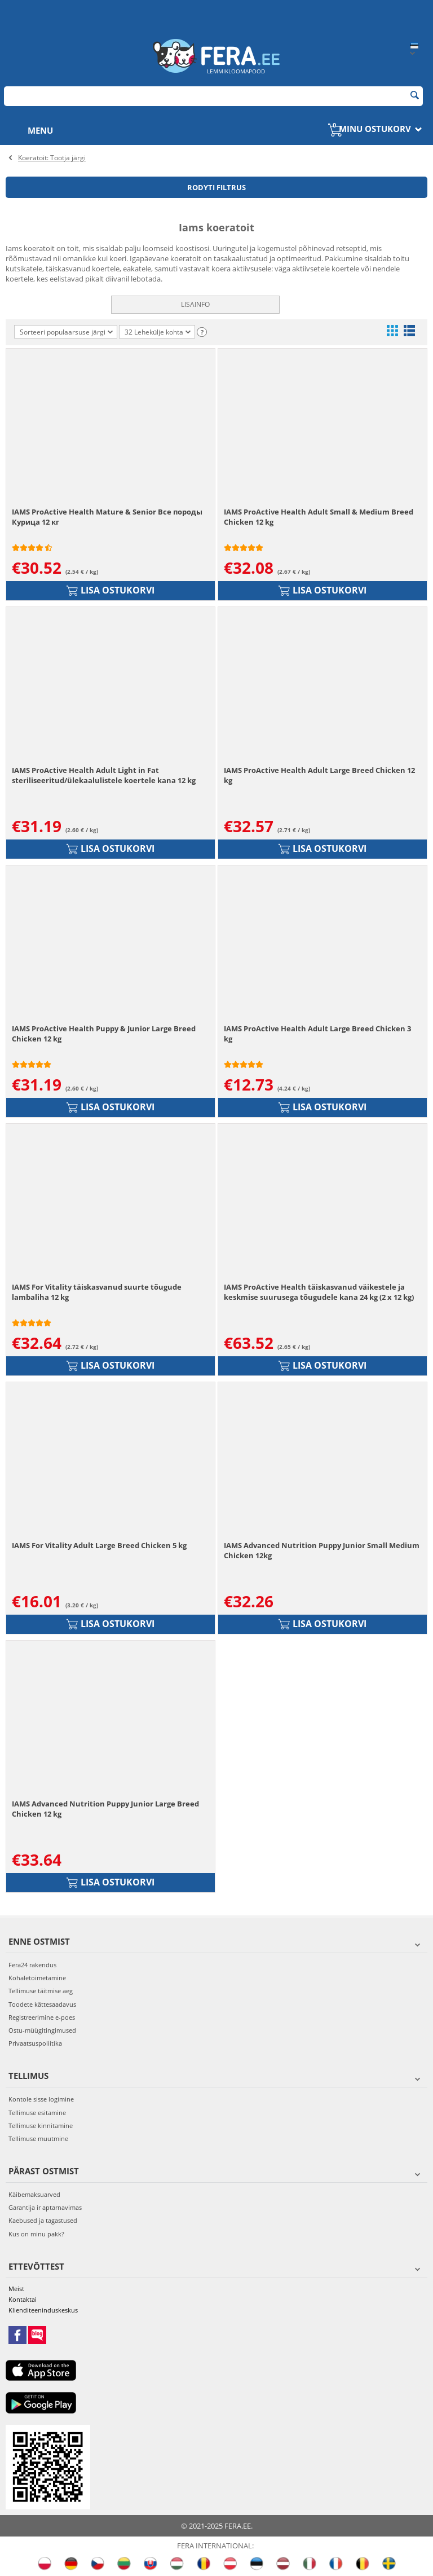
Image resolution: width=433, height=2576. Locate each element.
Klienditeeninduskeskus (43, 2310)
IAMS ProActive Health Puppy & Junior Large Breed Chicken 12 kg (104, 1033)
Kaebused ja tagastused (42, 2220)
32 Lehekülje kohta (158, 333)
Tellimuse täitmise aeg (40, 1990)
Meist (16, 2288)
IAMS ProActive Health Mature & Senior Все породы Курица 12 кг (107, 517)
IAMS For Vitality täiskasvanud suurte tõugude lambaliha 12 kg (97, 1292)
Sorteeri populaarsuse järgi (66, 332)
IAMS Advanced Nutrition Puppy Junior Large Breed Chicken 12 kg (105, 1809)
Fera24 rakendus (32, 1964)
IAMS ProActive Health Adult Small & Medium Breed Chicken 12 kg (318, 517)
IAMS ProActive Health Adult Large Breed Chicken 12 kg (319, 775)
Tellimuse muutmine (38, 2138)
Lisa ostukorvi (110, 590)
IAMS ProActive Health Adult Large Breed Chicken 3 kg (317, 1033)
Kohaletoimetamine (37, 1977)
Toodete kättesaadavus (42, 2004)
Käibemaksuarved (34, 2194)
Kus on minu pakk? (36, 2234)
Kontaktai (22, 2299)
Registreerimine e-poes (41, 2017)
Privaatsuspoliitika (35, 2043)
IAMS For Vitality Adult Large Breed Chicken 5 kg (99, 1545)
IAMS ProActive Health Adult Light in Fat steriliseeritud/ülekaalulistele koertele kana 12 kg (104, 775)
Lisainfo (195, 304)
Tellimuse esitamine (37, 2112)
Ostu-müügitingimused (42, 2030)
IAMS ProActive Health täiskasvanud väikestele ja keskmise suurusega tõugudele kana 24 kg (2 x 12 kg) (319, 1292)
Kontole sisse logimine (41, 2099)
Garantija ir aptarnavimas (45, 2207)
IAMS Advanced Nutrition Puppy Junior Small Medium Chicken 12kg (321, 1550)
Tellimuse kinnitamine (40, 2125)
